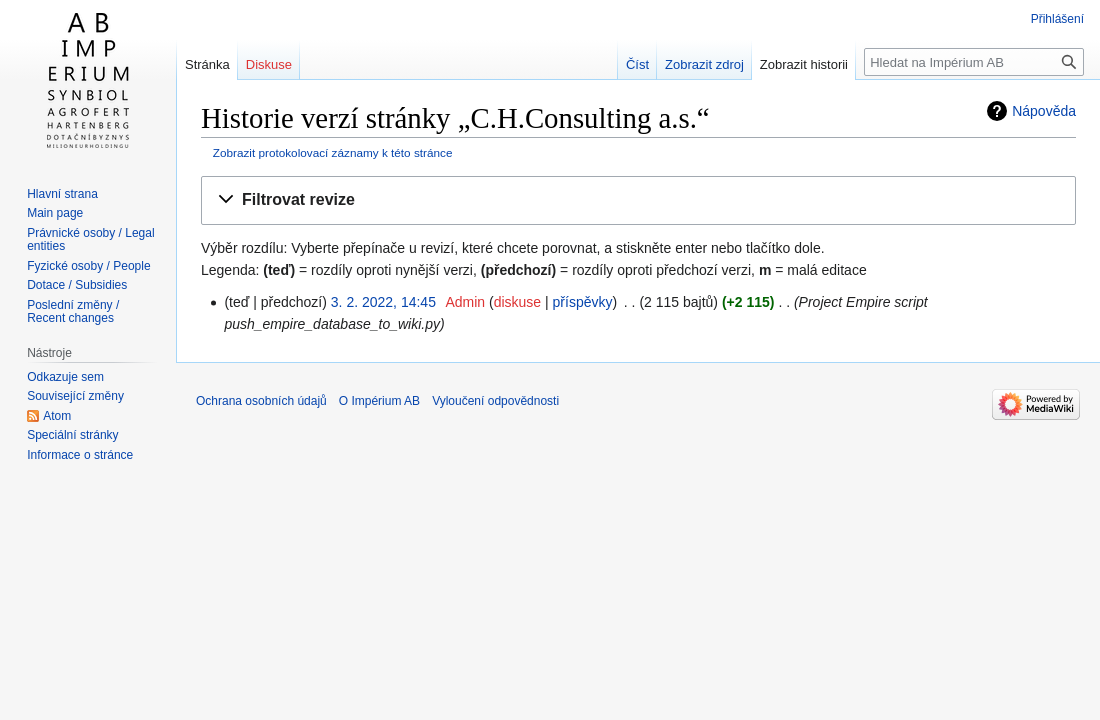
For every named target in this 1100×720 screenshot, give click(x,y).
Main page (55, 213)
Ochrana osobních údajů (261, 401)
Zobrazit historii (804, 64)
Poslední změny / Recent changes (73, 312)
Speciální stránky (72, 435)
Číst (637, 64)
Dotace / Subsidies (77, 285)
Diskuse (269, 64)
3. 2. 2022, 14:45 (383, 302)
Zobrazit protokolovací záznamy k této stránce (333, 152)
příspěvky (583, 302)
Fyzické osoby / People (88, 266)
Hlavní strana (62, 194)
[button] (638, 200)
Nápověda (1044, 111)
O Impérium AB (379, 401)
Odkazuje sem (65, 377)
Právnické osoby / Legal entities (90, 240)
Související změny (75, 396)
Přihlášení (1057, 19)
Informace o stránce (80, 455)
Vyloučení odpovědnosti (495, 401)
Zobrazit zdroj (704, 64)
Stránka (207, 64)
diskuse (517, 302)
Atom (57, 416)
